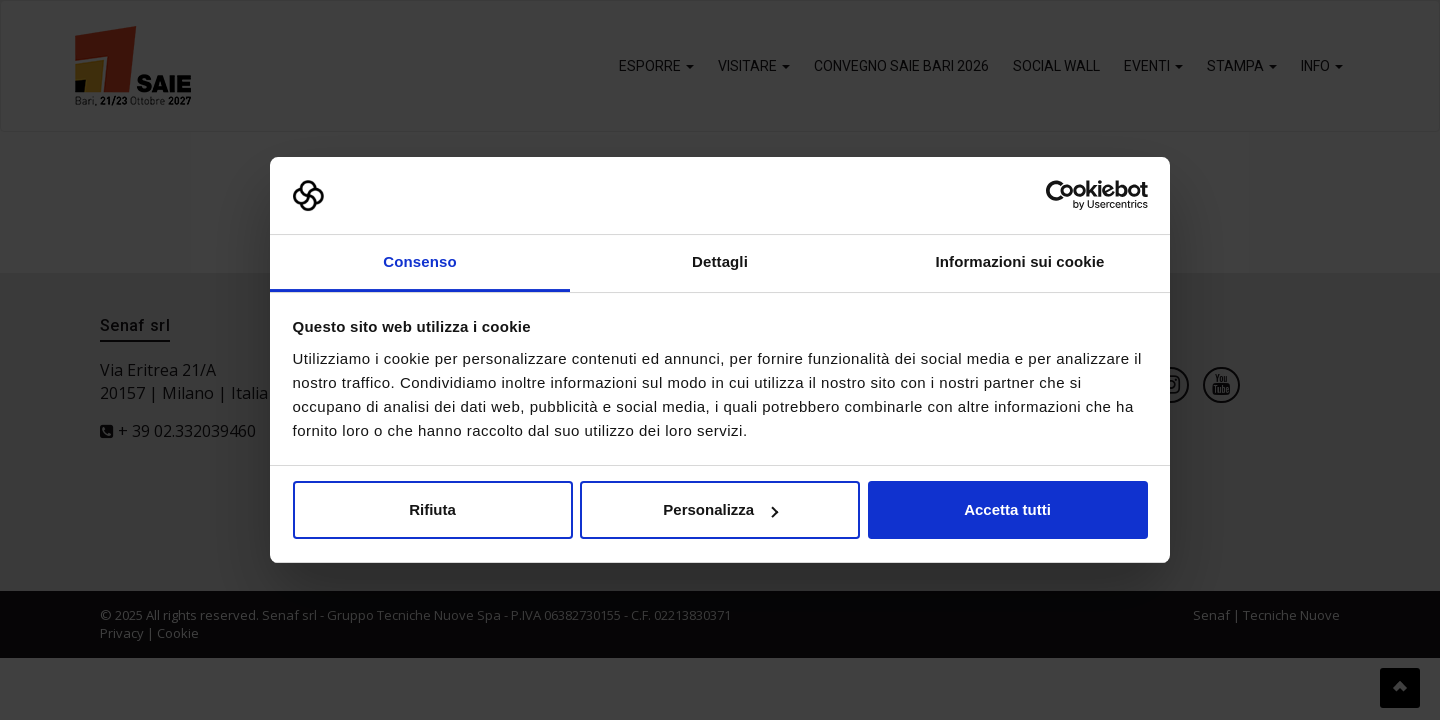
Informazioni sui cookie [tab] (1020, 261)
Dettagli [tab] (720, 261)
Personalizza (720, 509)
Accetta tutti (1007, 509)
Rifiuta (432, 509)
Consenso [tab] (419, 261)
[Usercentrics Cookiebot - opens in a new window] (1060, 196)
